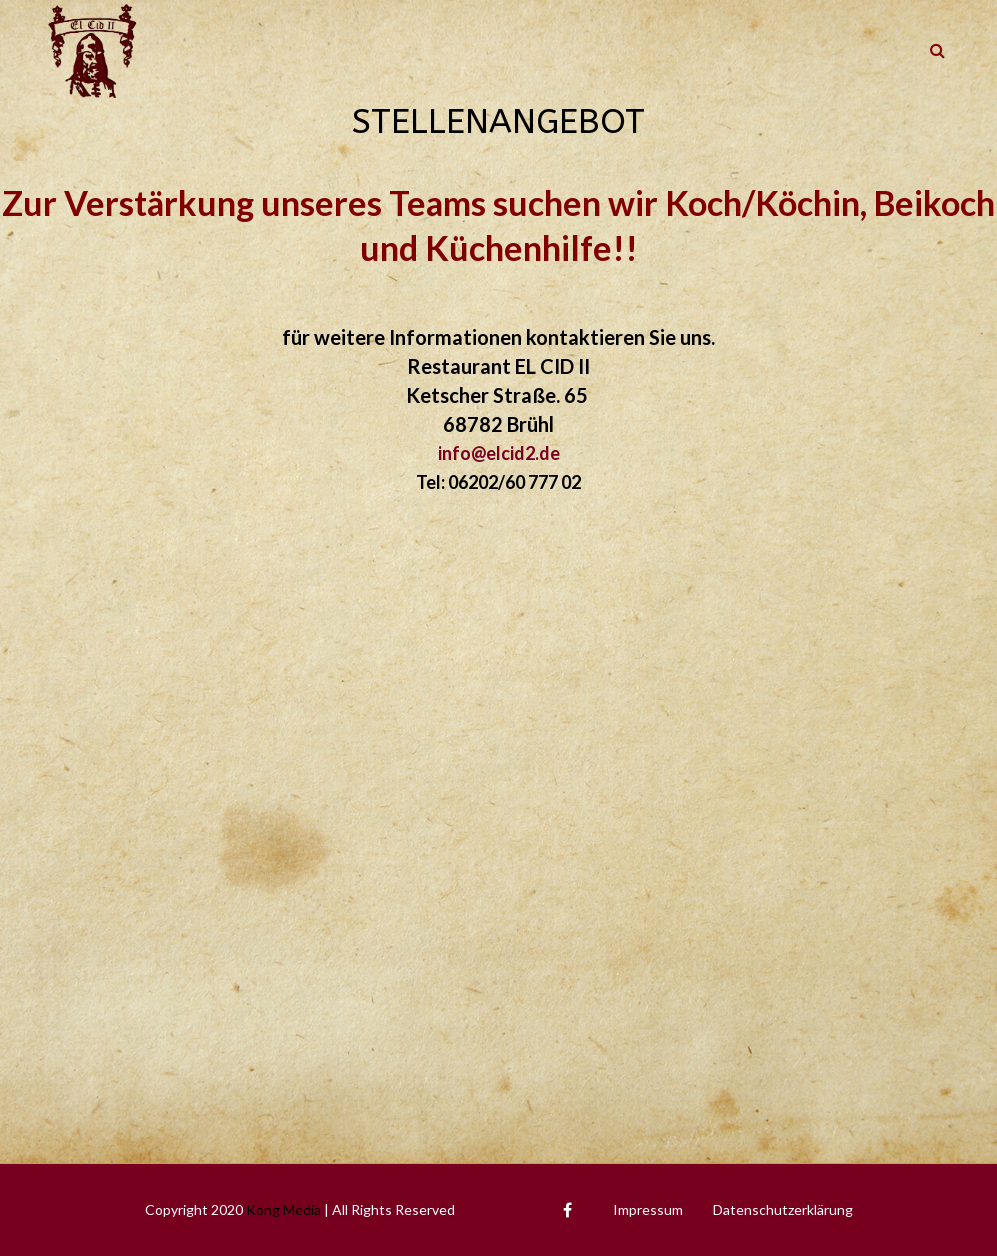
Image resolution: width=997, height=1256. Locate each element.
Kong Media (283, 1209)
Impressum (648, 1209)
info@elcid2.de (499, 453)
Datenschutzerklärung (783, 1209)
